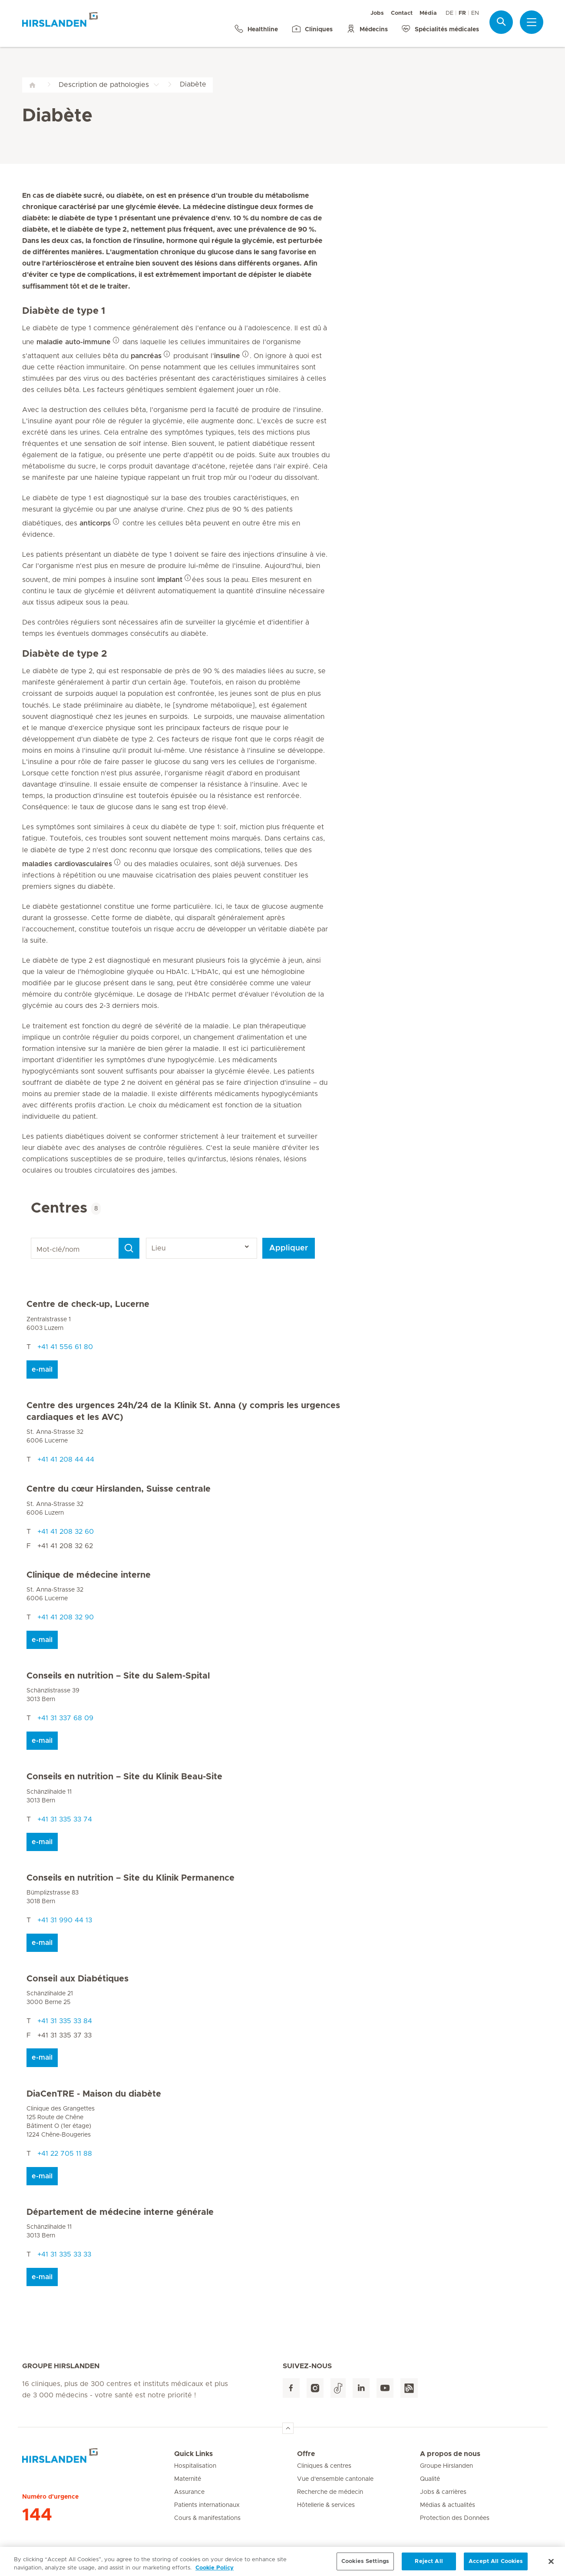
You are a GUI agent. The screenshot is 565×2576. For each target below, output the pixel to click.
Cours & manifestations (207, 2518)
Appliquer (288, 1248)
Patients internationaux (207, 2505)
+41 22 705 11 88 (64, 2153)
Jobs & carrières (443, 2492)
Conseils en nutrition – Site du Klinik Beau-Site (124, 1776)
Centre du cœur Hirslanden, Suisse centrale (118, 1489)
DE (449, 13)
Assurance (189, 2492)
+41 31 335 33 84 (64, 2021)
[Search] (129, 1248)
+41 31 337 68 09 (65, 1718)
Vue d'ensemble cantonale (335, 2479)
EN (475, 13)
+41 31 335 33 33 (64, 2254)
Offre (306, 2453)
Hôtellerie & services (326, 2505)
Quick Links (193, 2453)
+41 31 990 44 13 (64, 1920)
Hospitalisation (195, 2466)
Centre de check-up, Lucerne (87, 1304)
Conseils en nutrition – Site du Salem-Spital (118, 1676)
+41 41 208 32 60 (65, 1531)
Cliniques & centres (324, 2466)
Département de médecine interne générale (120, 2212)
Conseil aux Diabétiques (77, 1978)
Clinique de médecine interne (88, 1575)
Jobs (377, 13)
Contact (402, 13)
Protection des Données (454, 2518)
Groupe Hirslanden (446, 2466)
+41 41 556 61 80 (65, 1346)
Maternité (187, 2479)
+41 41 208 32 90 (65, 1617)
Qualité (430, 2479)
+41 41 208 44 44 (65, 1459)
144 (37, 2515)
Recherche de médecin (330, 2492)
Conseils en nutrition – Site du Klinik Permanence (130, 1878)
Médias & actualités (447, 2505)
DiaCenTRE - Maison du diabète (93, 2094)
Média (428, 13)
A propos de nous (450, 2453)
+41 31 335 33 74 (64, 1819)
